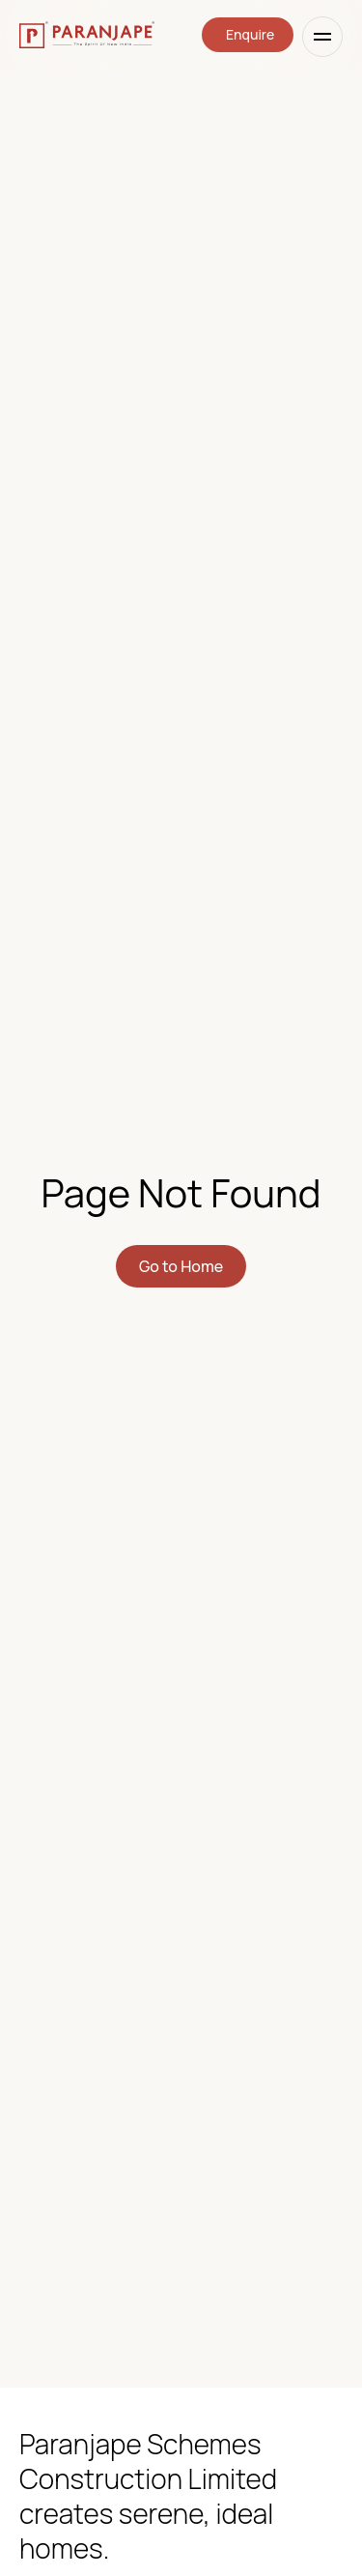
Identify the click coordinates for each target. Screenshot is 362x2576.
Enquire (250, 34)
